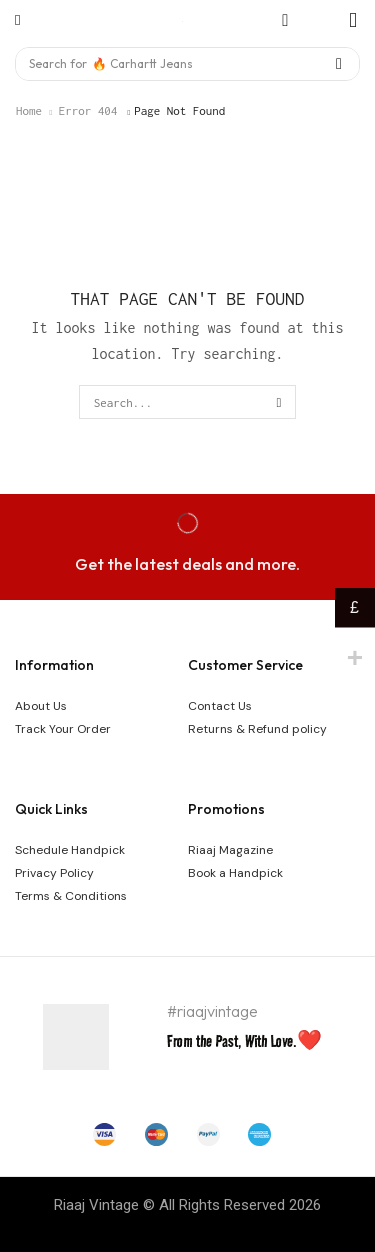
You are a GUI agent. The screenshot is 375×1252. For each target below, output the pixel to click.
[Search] (339, 64)
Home (29, 110)
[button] (17, 20)
